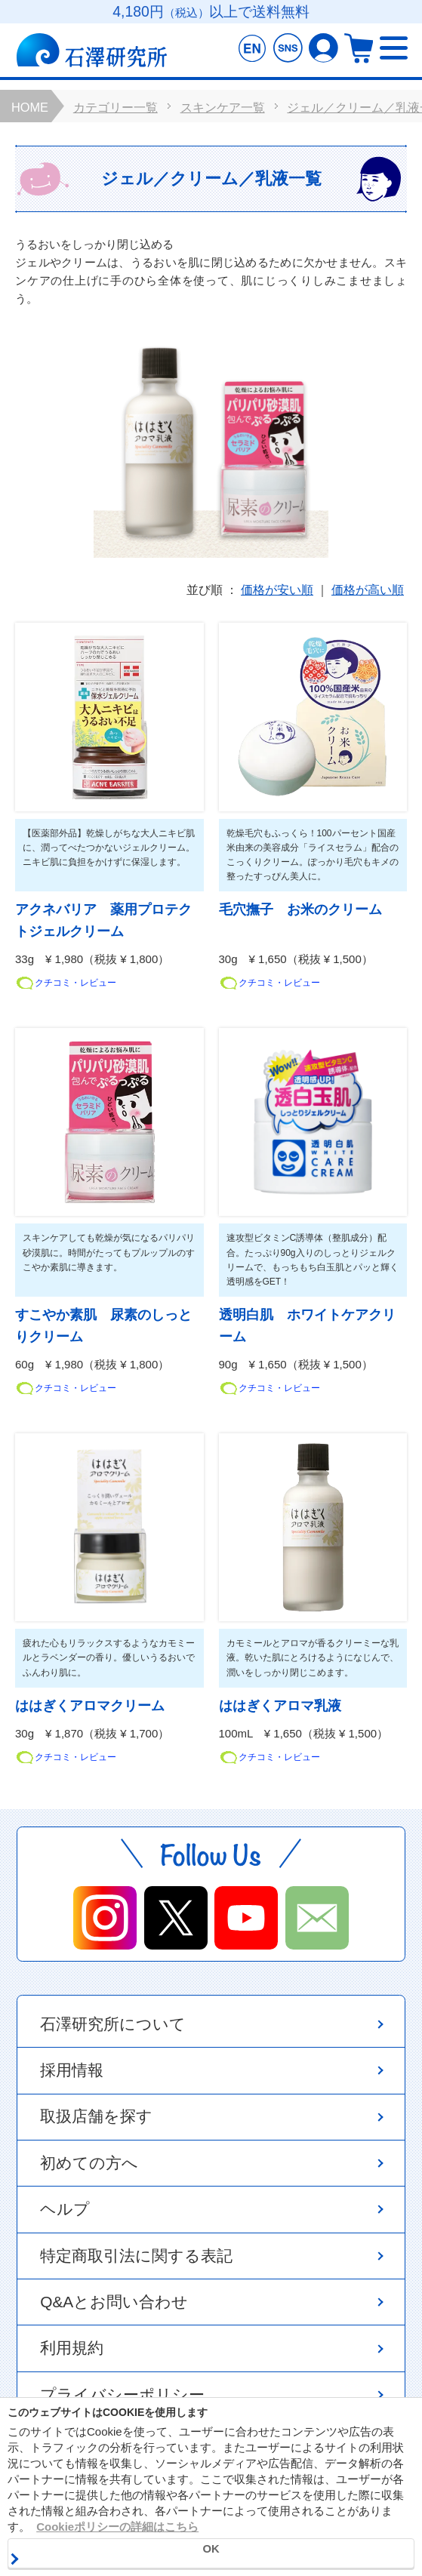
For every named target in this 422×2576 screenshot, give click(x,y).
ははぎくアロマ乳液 (280, 1705)
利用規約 (71, 2347)
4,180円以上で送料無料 (210, 12)
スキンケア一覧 (222, 107)
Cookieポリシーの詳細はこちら (117, 2526)
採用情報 (71, 2070)
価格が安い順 (277, 590)
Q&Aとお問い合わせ (114, 2301)
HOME (29, 107)
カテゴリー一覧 (115, 107)
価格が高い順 (367, 590)
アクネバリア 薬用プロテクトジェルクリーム (103, 921)
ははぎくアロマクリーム (90, 1705)
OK (211, 2549)
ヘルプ (65, 2208)
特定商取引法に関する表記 (136, 2255)
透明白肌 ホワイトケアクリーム (307, 1325)
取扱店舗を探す (96, 2116)
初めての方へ (89, 2162)
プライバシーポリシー (122, 2394)
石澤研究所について (113, 2024)
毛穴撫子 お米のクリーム (300, 910)
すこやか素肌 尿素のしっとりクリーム (103, 1325)
